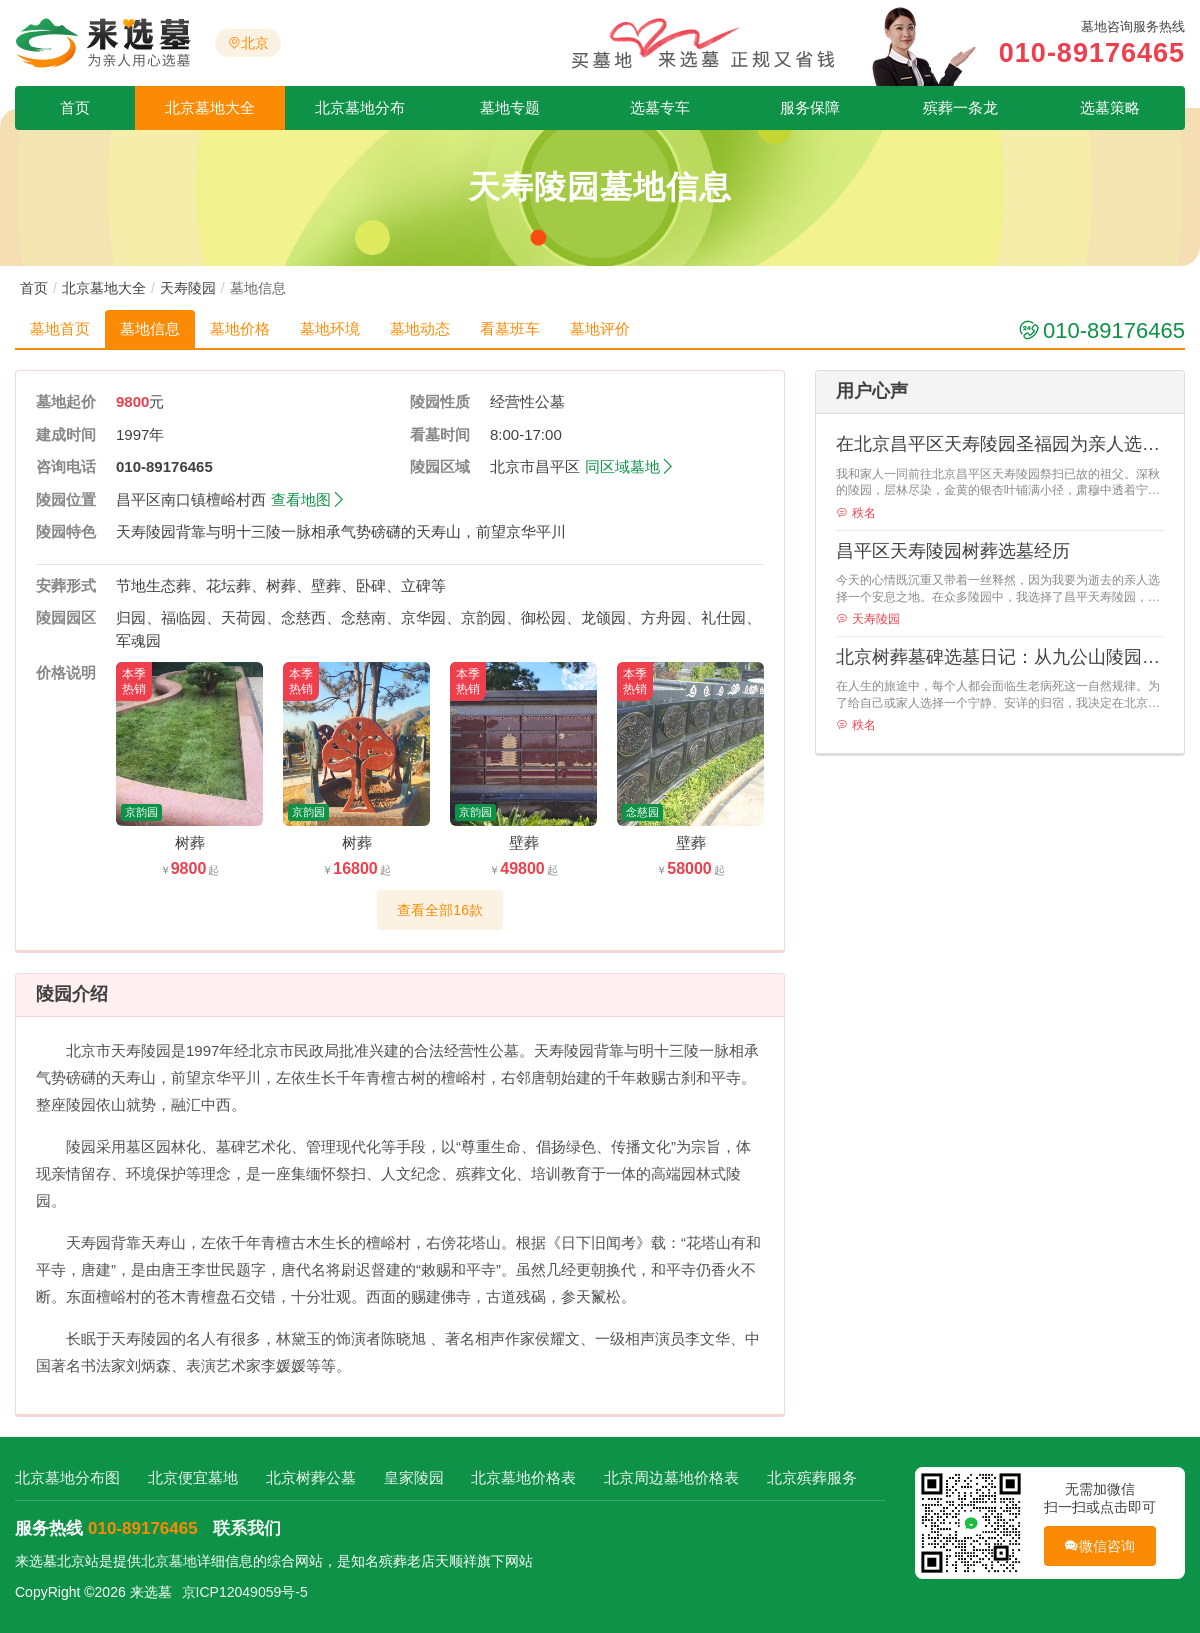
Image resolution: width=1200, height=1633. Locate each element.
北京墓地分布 (360, 107)
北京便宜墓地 (193, 1477)
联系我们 (247, 1528)
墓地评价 (600, 328)
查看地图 (308, 499)
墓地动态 (420, 328)
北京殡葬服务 (812, 1477)
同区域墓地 (630, 466)
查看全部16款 (440, 910)
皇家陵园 (414, 1477)
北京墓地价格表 (523, 1477)
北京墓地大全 (210, 107)
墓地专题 (510, 107)
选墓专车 (660, 107)
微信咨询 (1099, 1546)
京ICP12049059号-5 (245, 1592)
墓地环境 (330, 328)
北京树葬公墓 (311, 1477)
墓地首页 (60, 328)
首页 (75, 107)
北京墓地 (169, 1561)
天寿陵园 (188, 288)
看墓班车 (510, 328)
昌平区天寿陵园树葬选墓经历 (953, 551)
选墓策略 (1110, 107)
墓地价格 (240, 328)
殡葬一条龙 (960, 107)
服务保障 (810, 107)
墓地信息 (150, 328)
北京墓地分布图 (67, 1477)
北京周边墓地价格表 (671, 1477)
